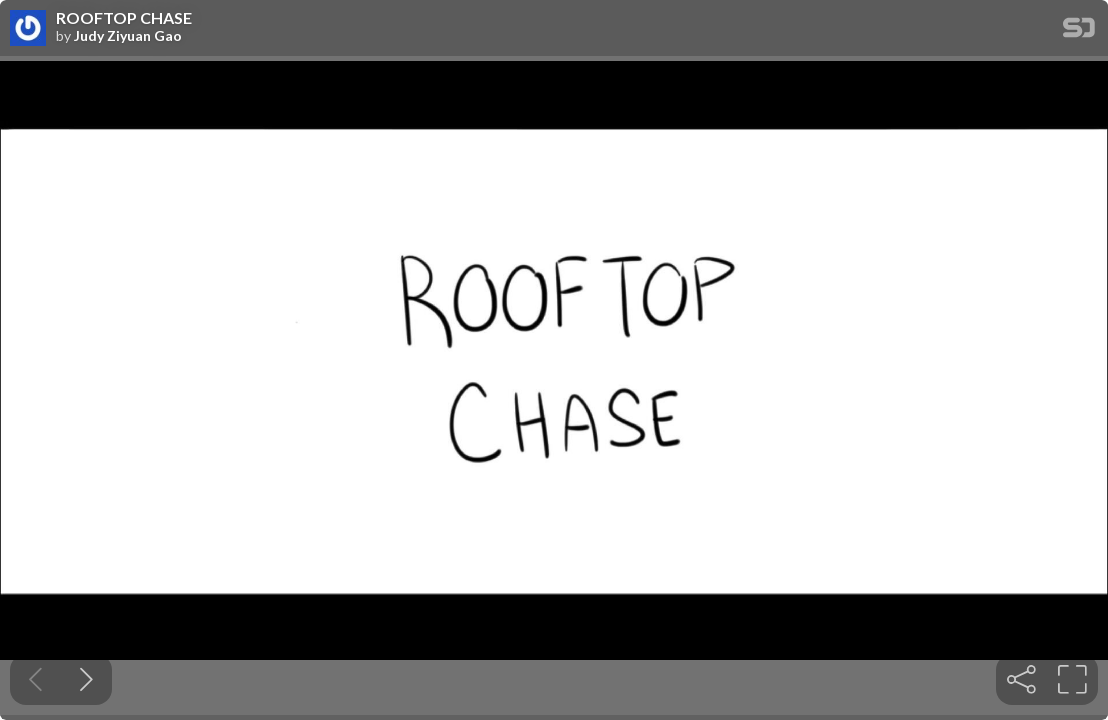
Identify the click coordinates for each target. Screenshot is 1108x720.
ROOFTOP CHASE (124, 18)
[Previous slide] (35, 679)
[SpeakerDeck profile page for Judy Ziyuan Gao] (28, 29)
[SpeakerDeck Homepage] (1079, 31)
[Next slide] (86, 679)
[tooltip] (1021, 679)
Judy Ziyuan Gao (128, 36)
